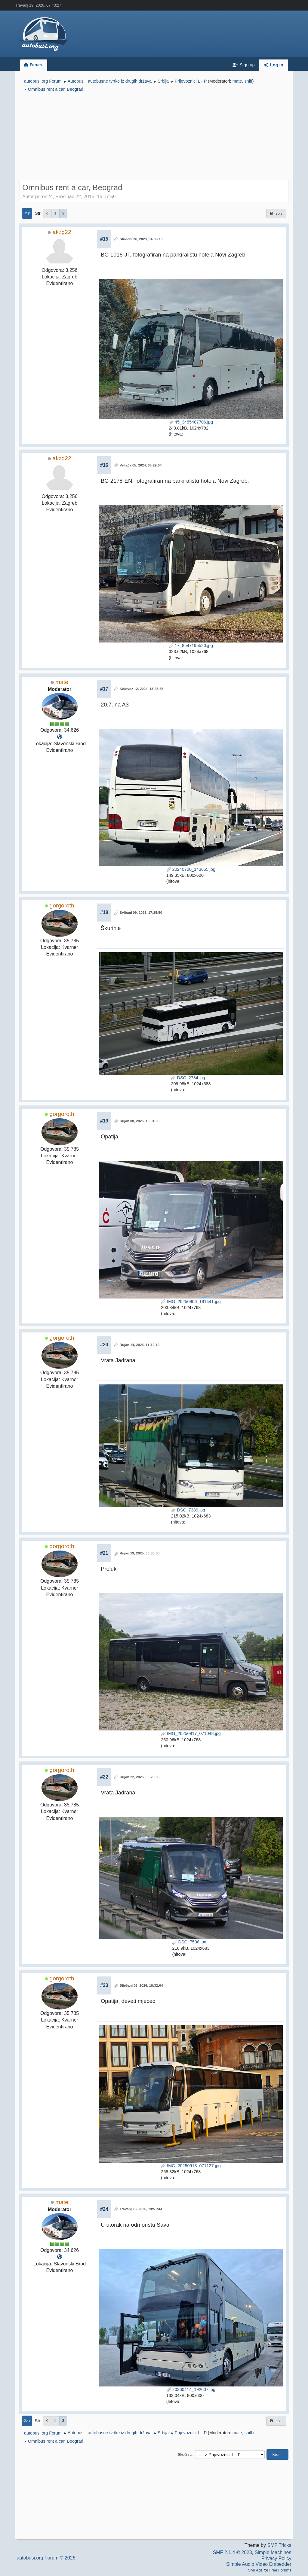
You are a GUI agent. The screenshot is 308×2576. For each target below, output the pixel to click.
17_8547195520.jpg (191, 645)
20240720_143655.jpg (190, 869)
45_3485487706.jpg (191, 422)
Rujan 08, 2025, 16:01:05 (140, 1121)
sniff (248, 81)
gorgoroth (62, 905)
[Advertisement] (154, 137)
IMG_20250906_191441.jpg (190, 1301)
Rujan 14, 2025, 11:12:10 (140, 1345)
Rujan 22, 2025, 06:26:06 (140, 1777)
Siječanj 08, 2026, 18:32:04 (141, 1985)
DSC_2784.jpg (188, 1077)
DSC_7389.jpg (188, 1510)
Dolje (27, 213)
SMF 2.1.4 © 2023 (232, 2552)
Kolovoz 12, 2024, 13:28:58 (141, 689)
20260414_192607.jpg (190, 2389)
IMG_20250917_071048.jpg (190, 1733)
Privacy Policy (276, 2558)
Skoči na (185, 2454)
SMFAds (255, 2570)
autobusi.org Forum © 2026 (46, 2557)
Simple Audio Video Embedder (258, 2564)
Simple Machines (273, 2552)
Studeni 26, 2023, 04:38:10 (141, 239)
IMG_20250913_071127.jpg (190, 2165)
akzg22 (62, 232)
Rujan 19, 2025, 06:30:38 (140, 1553)
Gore (26, 2420)
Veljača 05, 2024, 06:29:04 (141, 465)
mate (237, 81)
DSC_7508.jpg (189, 1942)
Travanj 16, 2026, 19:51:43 (141, 2209)
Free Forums (280, 2570)
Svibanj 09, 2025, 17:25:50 (141, 912)
